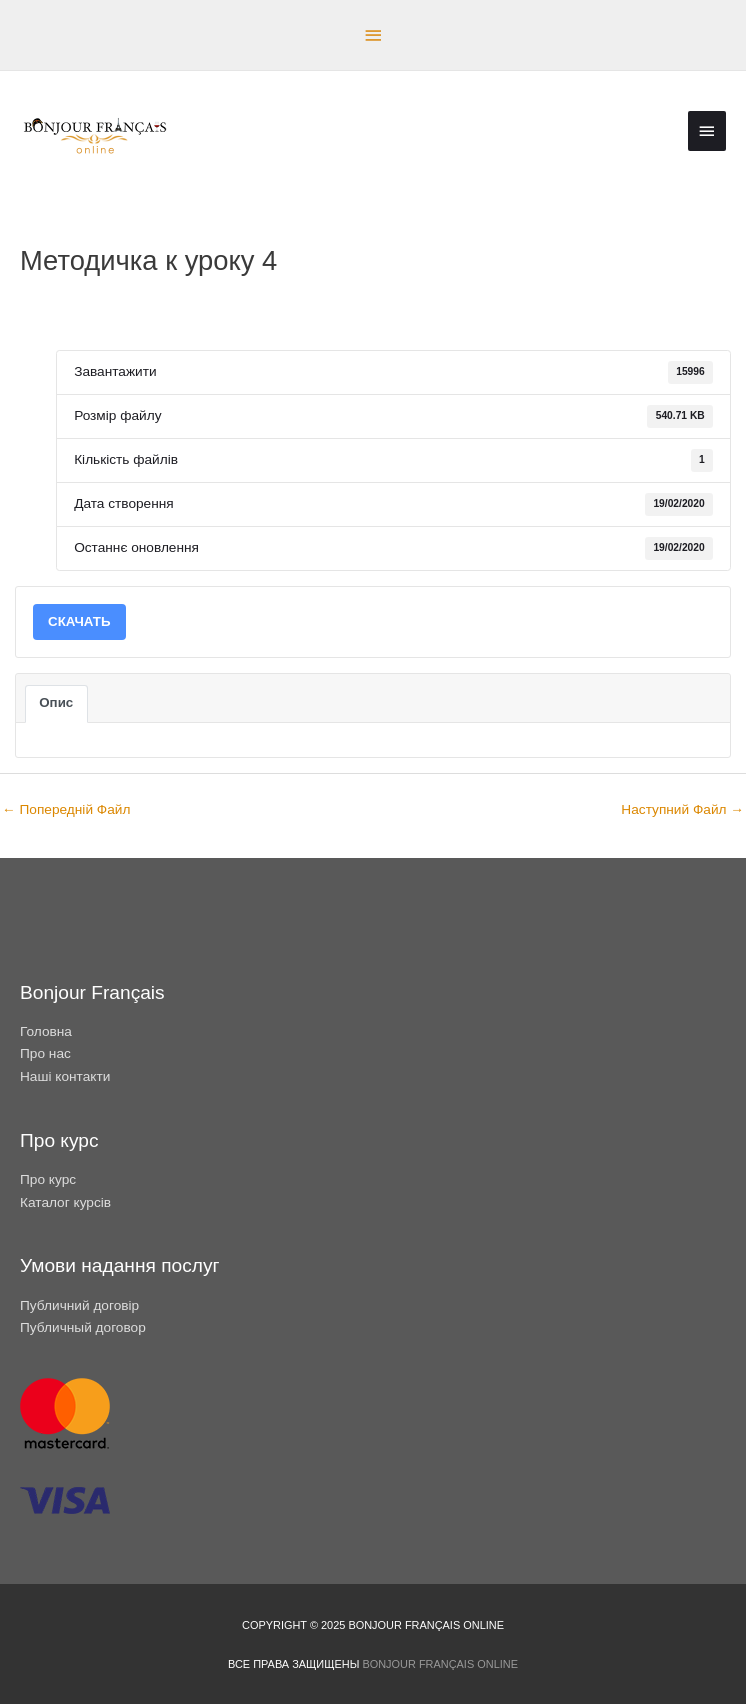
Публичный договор (83, 1327)
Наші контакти (65, 1076)
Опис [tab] (56, 702)
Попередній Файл (66, 809)
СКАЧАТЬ (79, 621)
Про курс (48, 1179)
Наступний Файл (682, 809)
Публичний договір (79, 1305)
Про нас (45, 1053)
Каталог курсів (65, 1202)
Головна (46, 1031)
